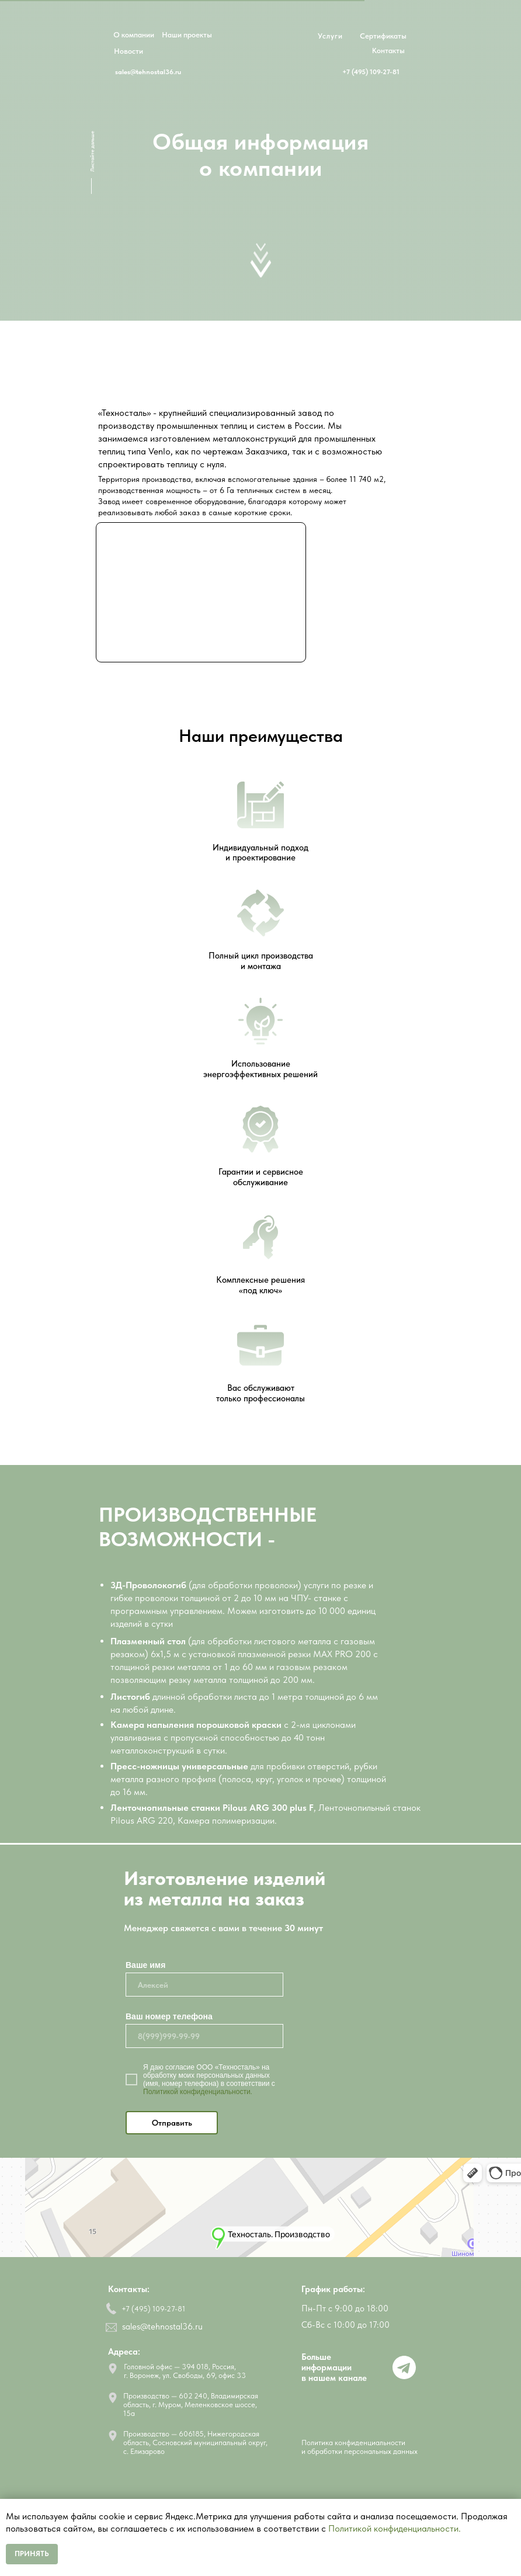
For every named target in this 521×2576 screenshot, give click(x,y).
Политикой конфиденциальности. (197, 2092)
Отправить (172, 2122)
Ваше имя (145, 1965)
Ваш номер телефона (169, 2016)
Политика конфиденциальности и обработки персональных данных (359, 2447)
